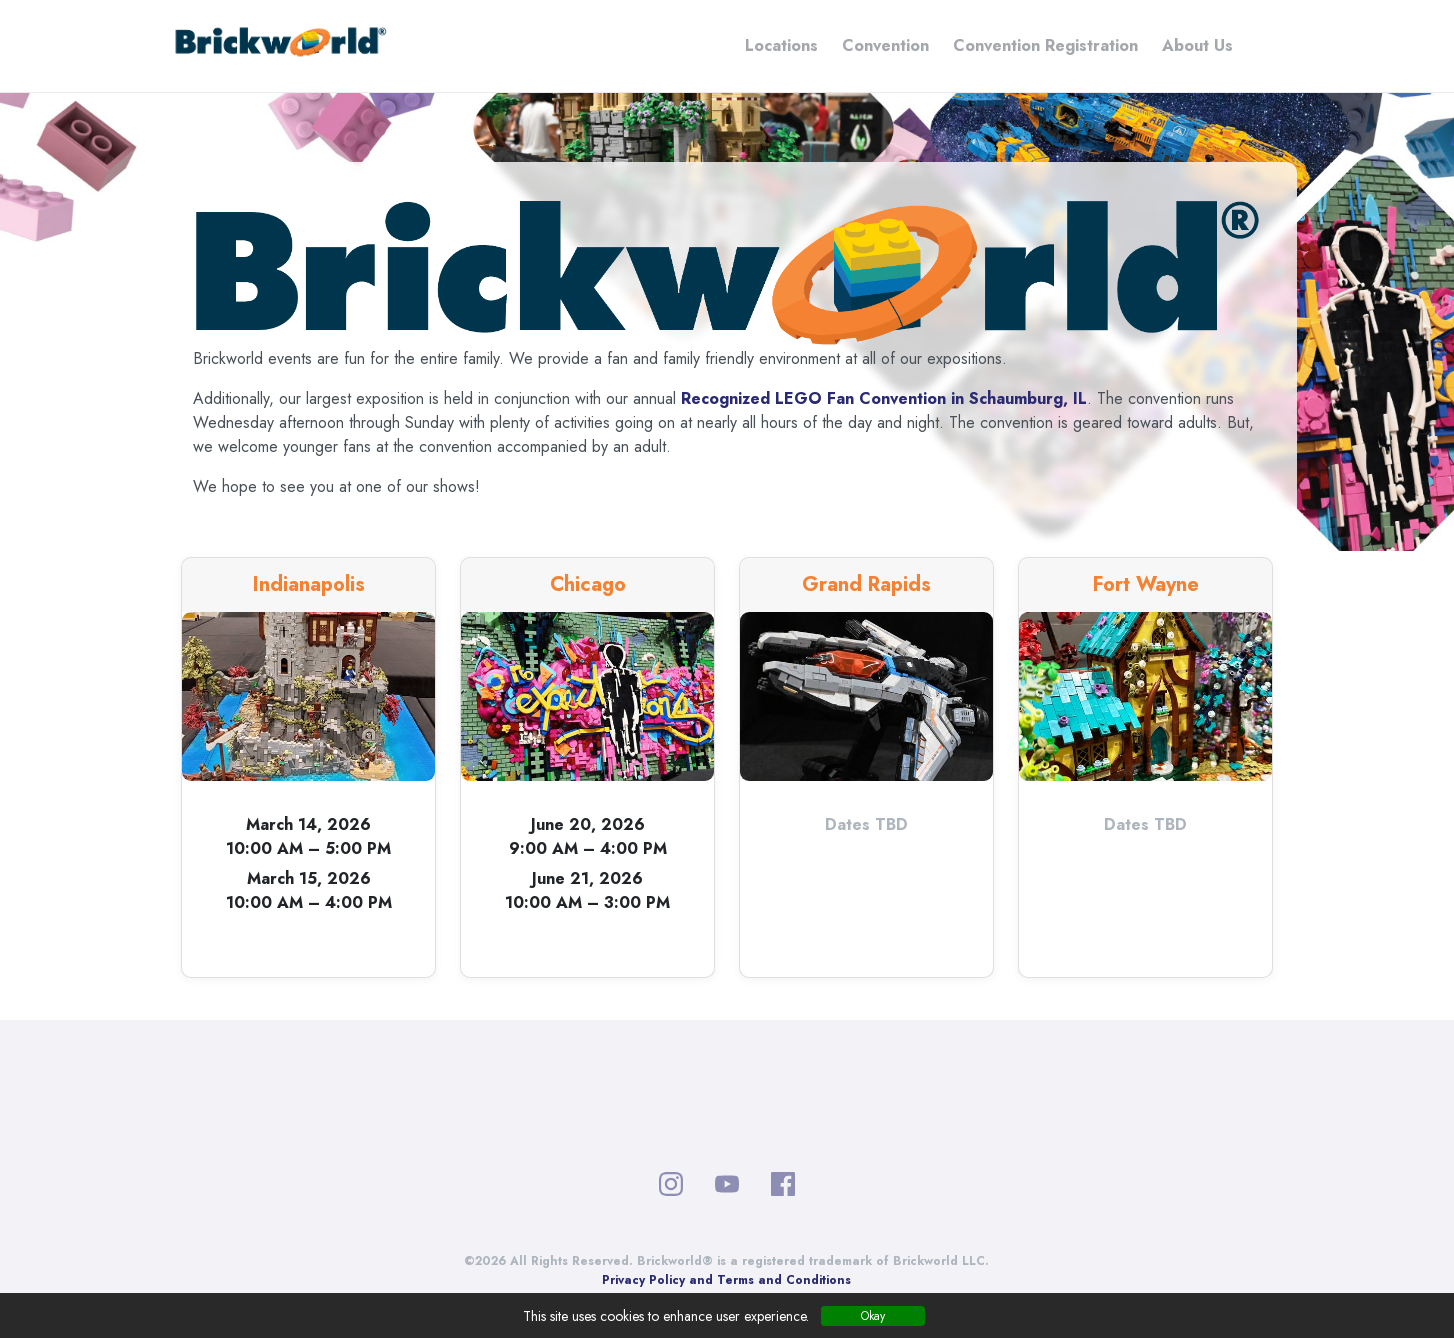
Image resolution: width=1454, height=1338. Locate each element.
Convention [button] (885, 45)
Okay (873, 1316)
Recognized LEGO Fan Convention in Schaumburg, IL (884, 398)
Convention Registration (1045, 45)
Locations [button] (781, 45)
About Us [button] (1197, 45)
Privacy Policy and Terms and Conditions (726, 1280)
